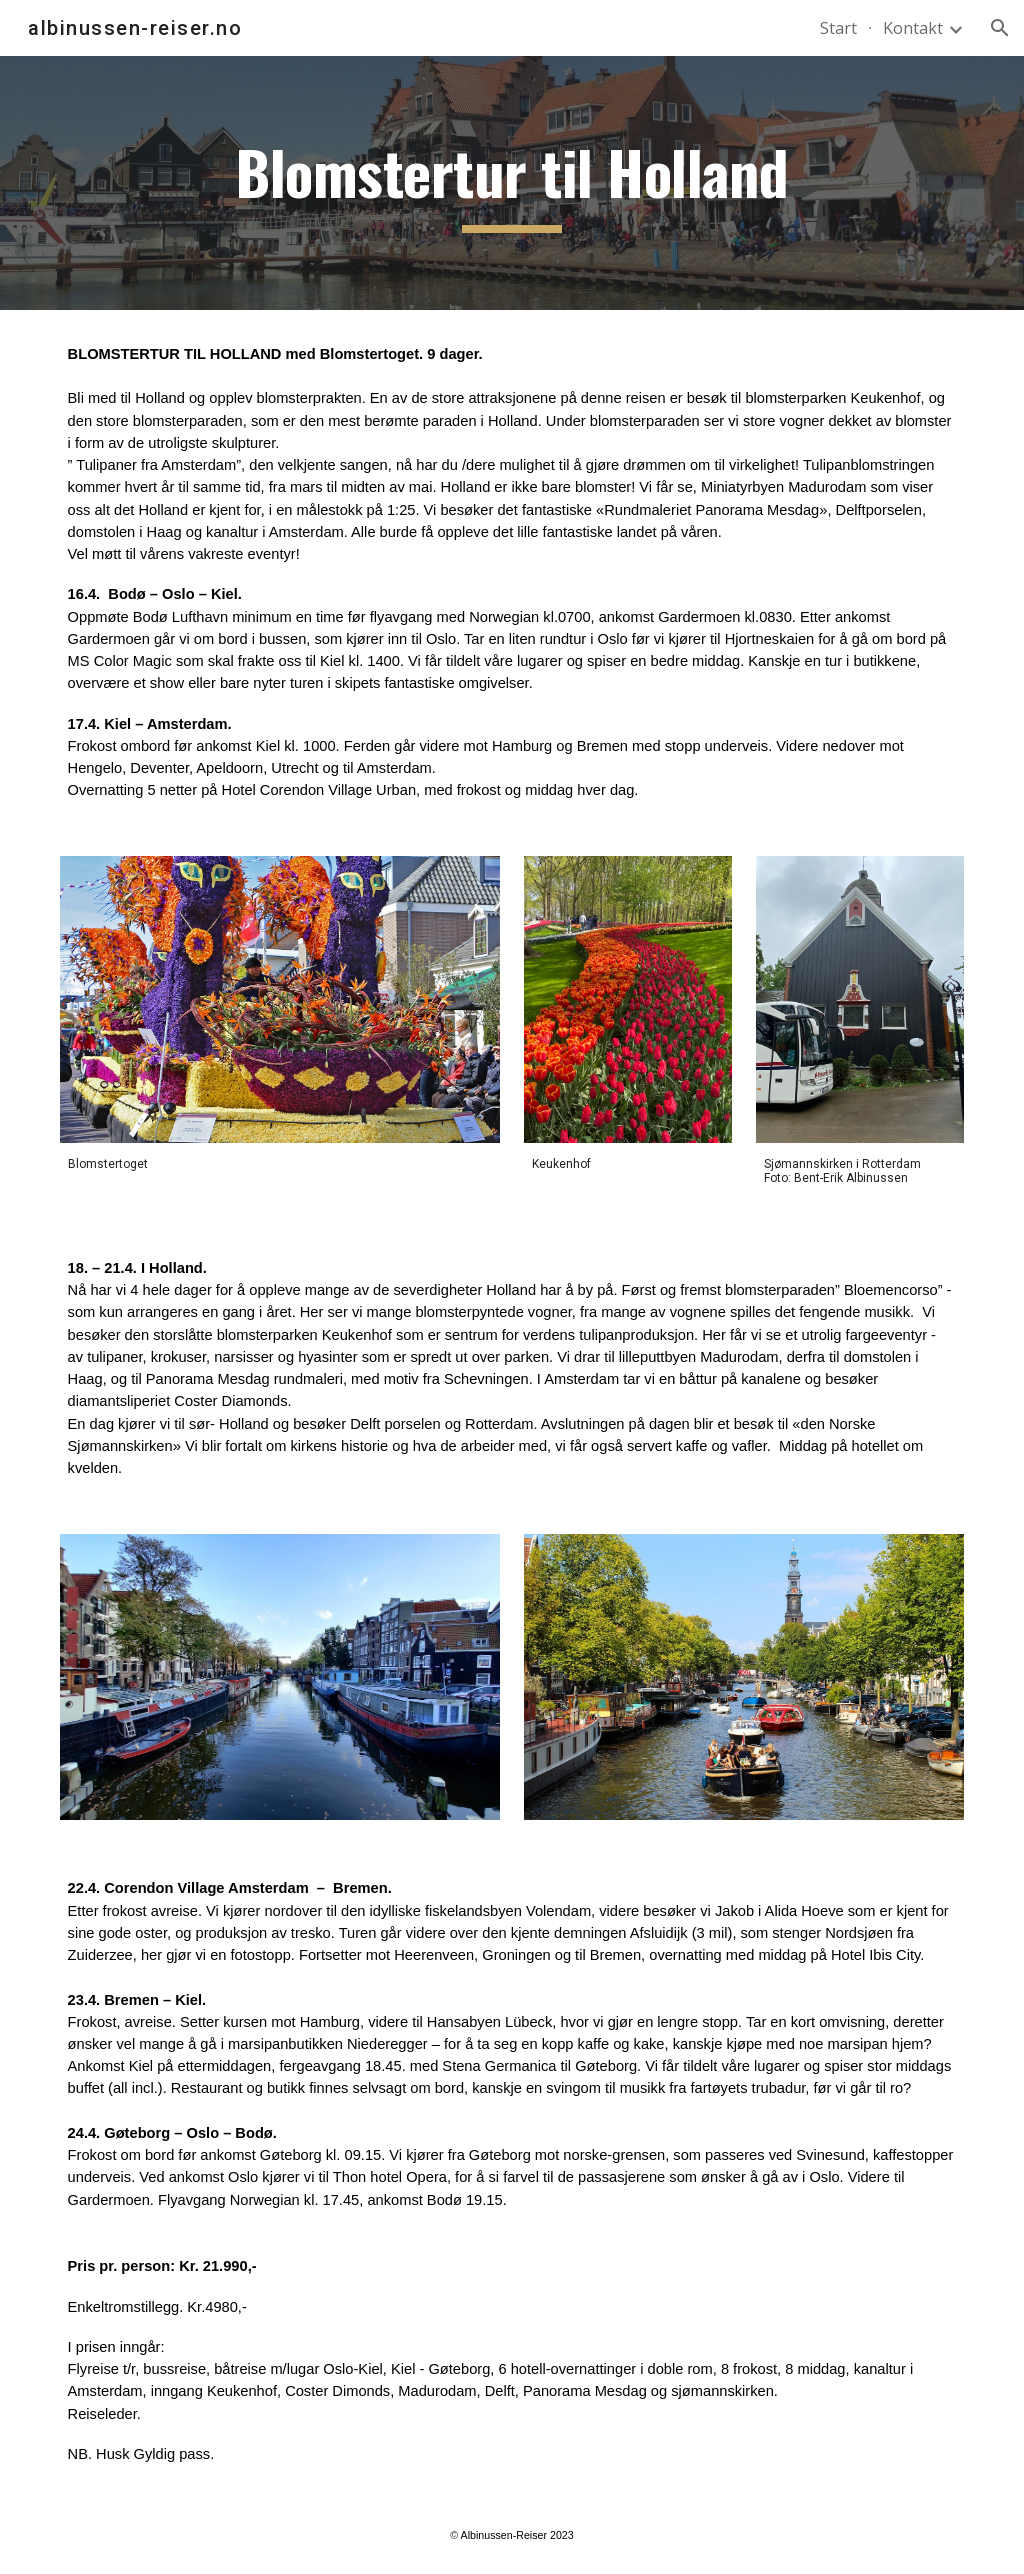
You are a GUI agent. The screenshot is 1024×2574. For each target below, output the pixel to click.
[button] (1000, 28)
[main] (511, 183)
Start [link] (838, 28)
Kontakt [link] (913, 28)
